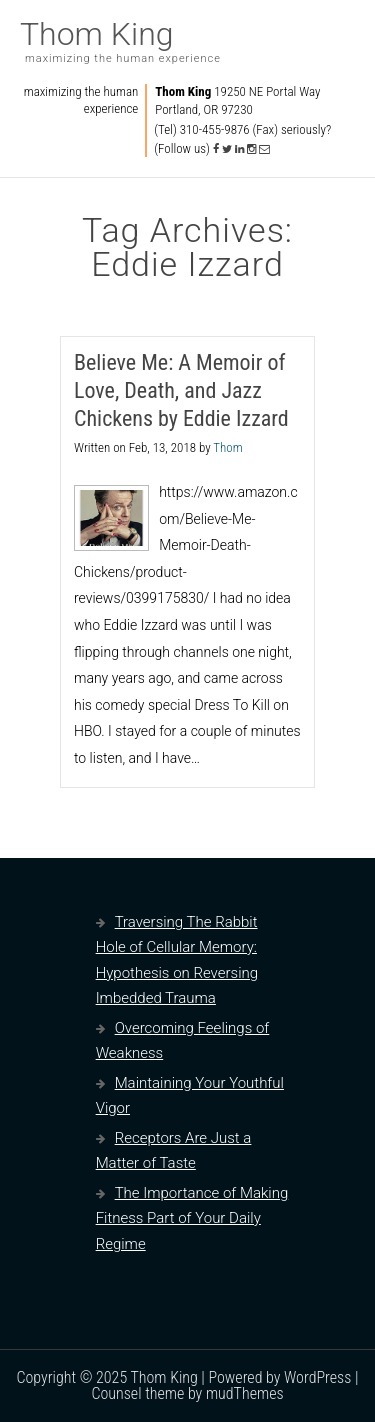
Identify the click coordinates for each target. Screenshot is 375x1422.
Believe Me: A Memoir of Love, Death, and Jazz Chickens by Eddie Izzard (181, 390)
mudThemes (245, 1393)
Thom (227, 447)
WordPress (317, 1377)
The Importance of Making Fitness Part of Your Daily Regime (192, 1218)
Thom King (97, 34)
